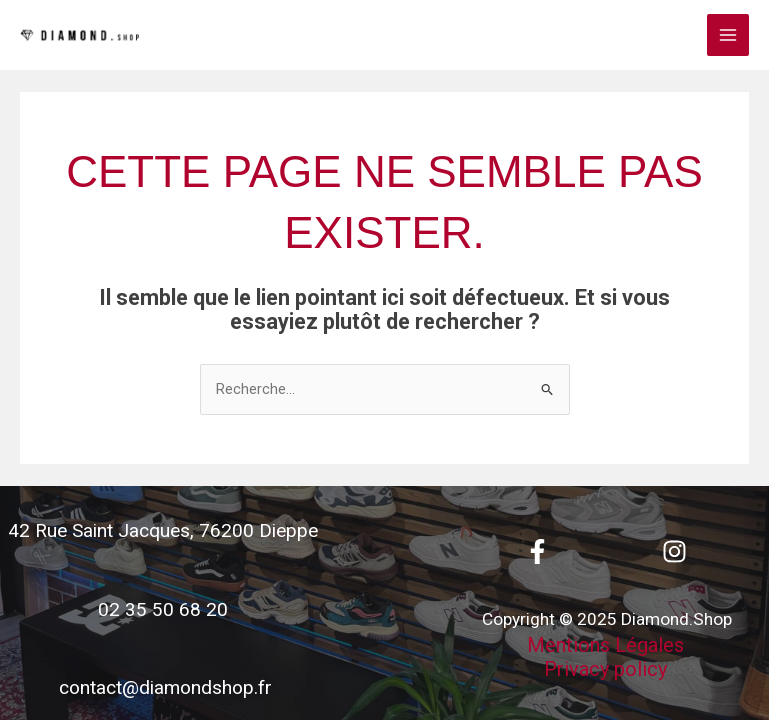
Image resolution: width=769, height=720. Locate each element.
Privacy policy (605, 669)
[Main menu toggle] (728, 35)
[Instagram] (674, 551)
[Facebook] (537, 551)
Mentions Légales (605, 645)
